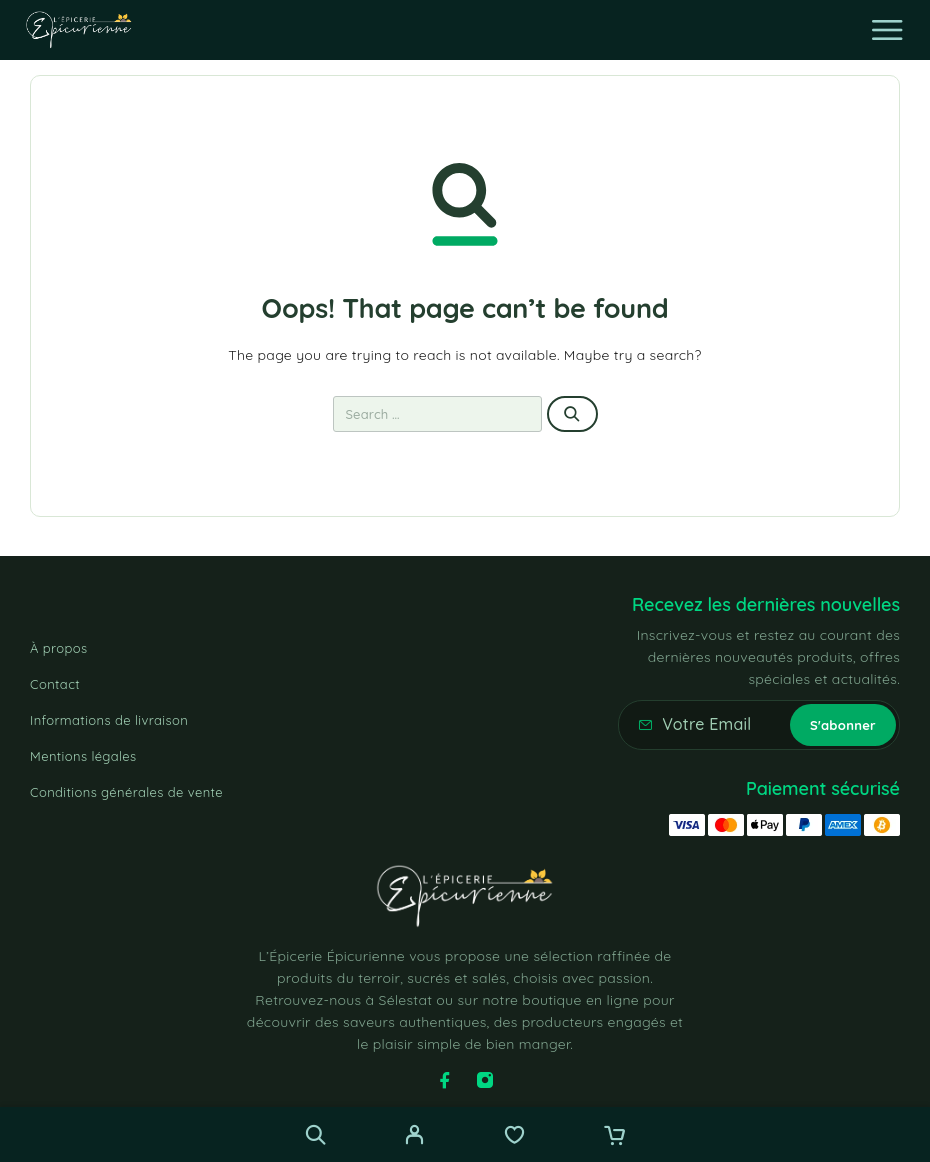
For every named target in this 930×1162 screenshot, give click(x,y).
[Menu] (887, 30)
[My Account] (414, 1137)
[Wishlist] (514, 1137)
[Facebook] (445, 1080)
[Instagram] (485, 1080)
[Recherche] (315, 1134)
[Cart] (614, 1137)
